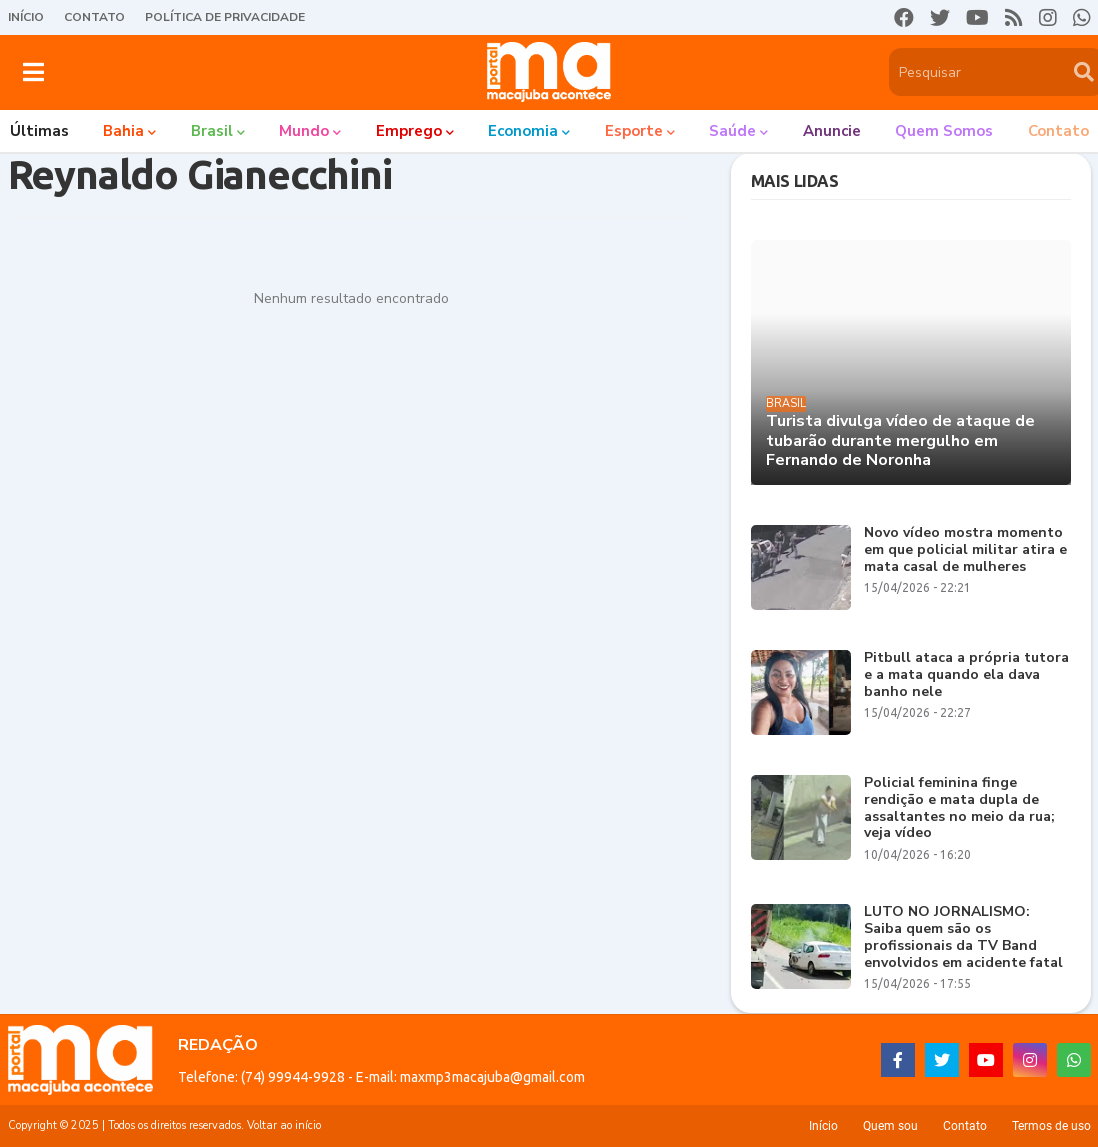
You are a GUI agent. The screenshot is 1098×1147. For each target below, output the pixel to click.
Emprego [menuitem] (409, 131)
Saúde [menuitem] (732, 131)
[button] (33, 72)
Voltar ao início (284, 1125)
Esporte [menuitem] (634, 131)
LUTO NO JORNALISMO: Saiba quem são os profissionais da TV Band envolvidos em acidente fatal (963, 937)
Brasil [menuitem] (212, 131)
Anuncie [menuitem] (832, 131)
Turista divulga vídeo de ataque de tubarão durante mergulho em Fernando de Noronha (900, 441)
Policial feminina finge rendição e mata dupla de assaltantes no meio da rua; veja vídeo (959, 808)
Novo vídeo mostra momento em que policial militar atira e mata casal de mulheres (965, 550)
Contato (94, 17)
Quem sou (890, 1126)
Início (26, 17)
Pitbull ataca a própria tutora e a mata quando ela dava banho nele (966, 675)
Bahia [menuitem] (123, 131)
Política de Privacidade (225, 17)
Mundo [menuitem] (304, 131)
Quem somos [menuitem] (944, 131)
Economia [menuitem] (523, 131)
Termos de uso (1051, 1126)
